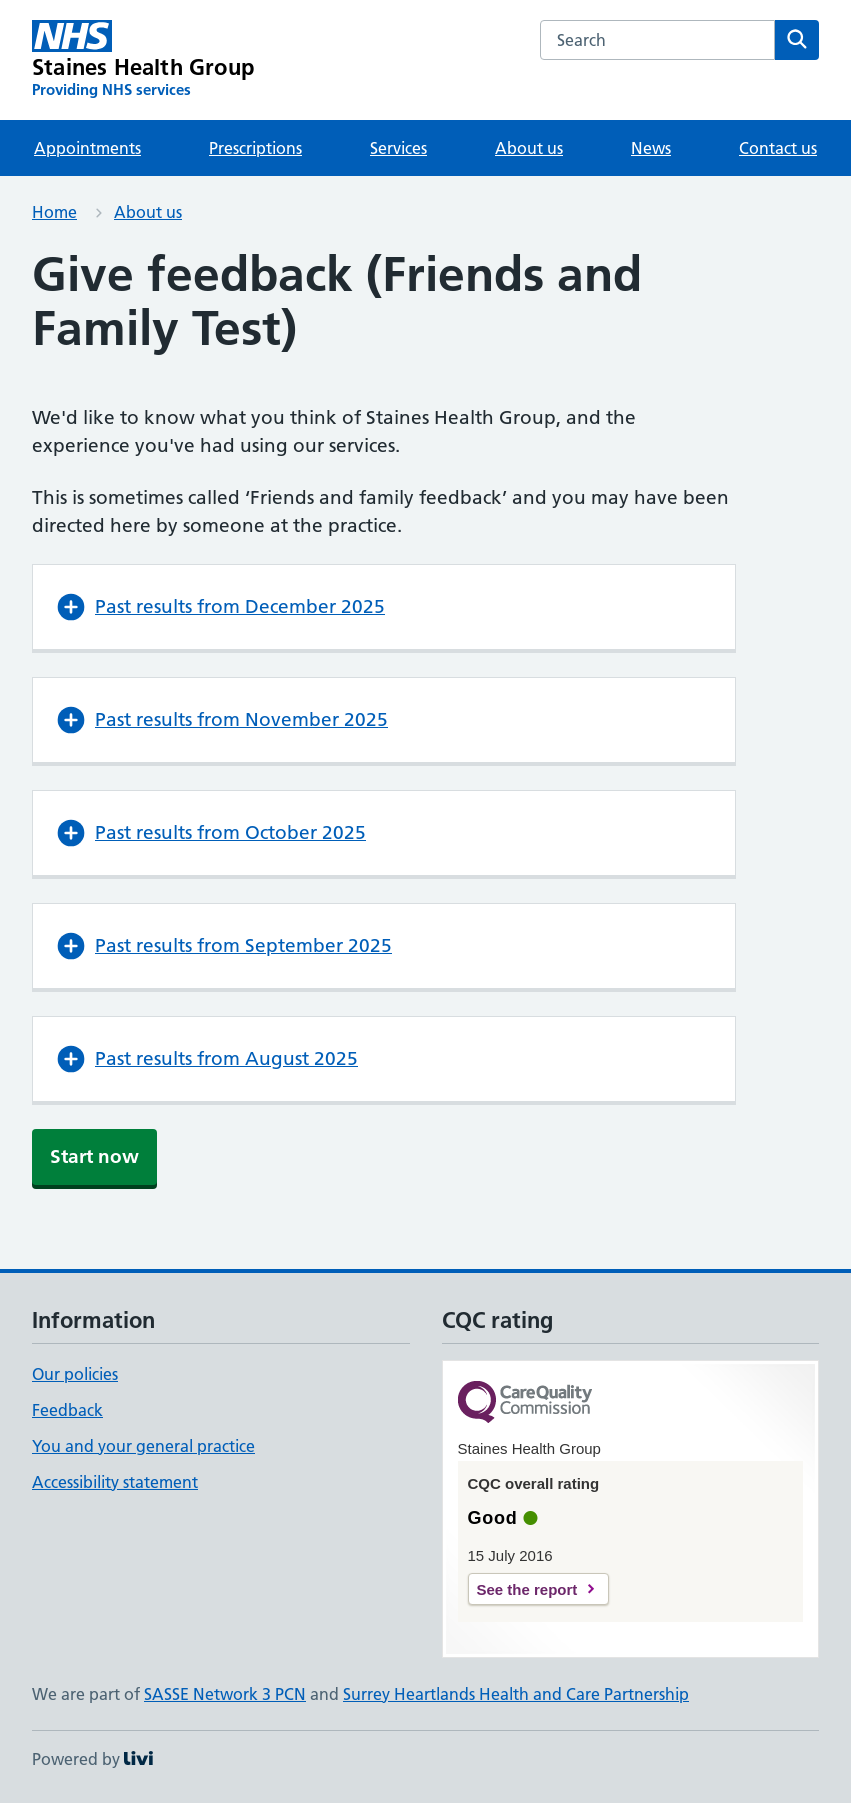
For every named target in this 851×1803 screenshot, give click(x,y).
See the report (527, 1589)
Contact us (778, 148)
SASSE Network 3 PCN (225, 1694)
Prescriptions (255, 148)
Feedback (67, 1410)
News (651, 148)
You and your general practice (143, 1446)
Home (54, 212)
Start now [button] (94, 1156)
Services (398, 148)
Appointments (87, 148)
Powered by (92, 1759)
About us (529, 148)
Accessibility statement (115, 1482)
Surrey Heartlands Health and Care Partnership (516, 1694)
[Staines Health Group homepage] (143, 60)
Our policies (75, 1374)
